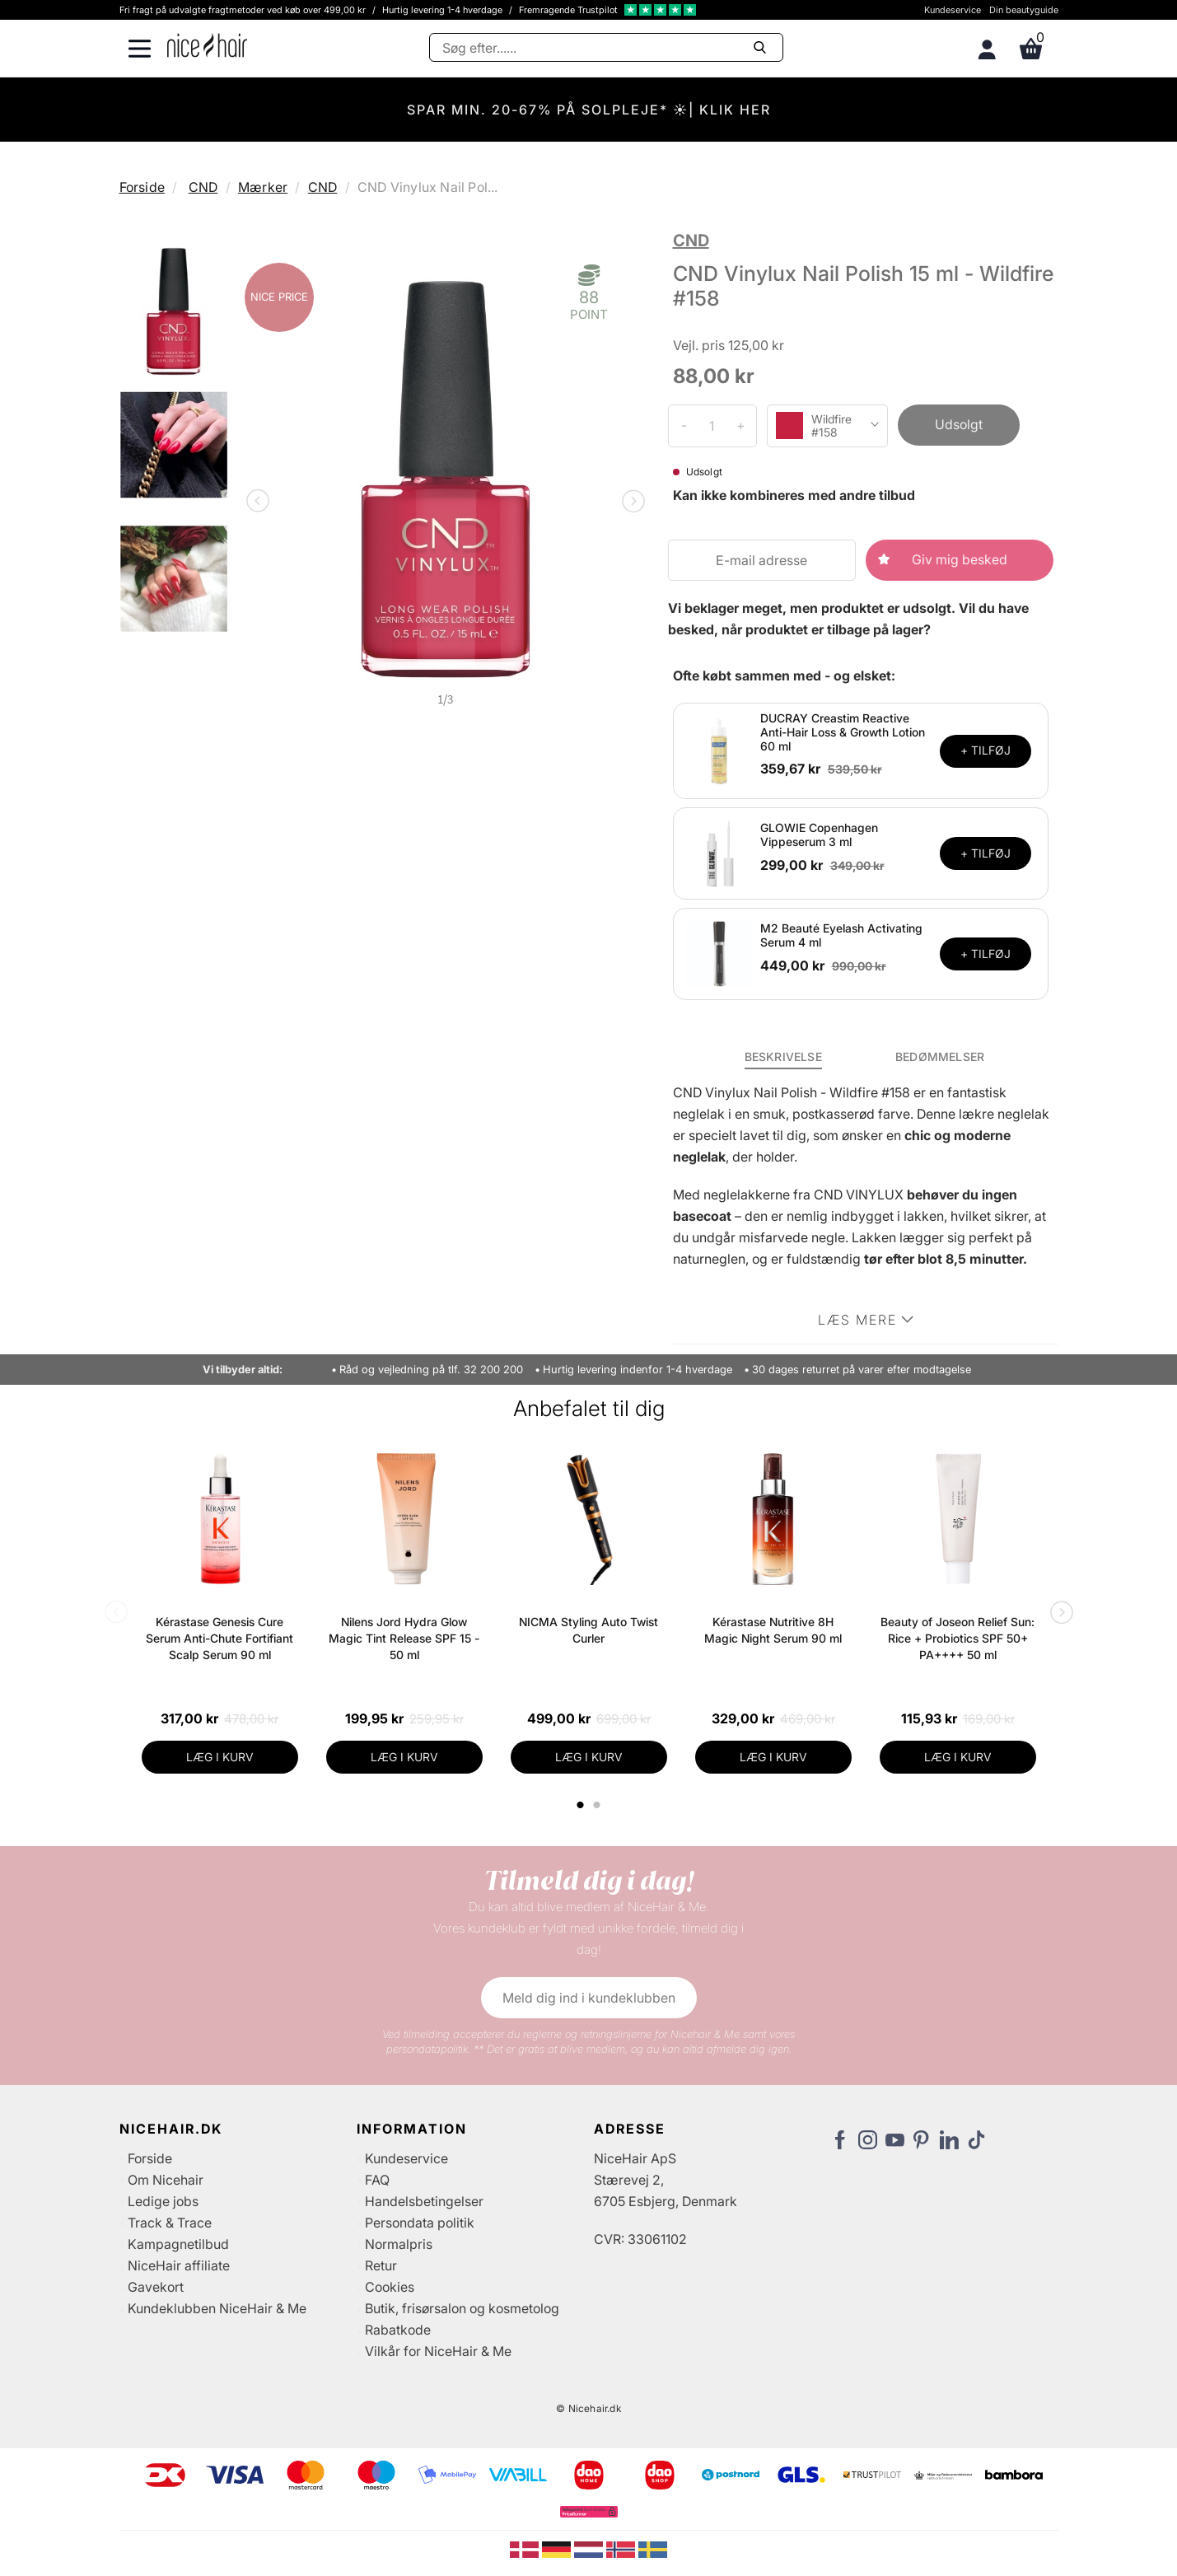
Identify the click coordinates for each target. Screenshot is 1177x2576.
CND (203, 187)
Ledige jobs (163, 2201)
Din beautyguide (1023, 10)
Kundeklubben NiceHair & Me (217, 2308)
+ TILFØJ (985, 750)
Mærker (262, 187)
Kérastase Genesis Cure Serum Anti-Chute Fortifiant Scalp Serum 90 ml (219, 1638)
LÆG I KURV (220, 1757)
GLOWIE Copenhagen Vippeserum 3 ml (819, 834)
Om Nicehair (165, 2180)
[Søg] (606, 47)
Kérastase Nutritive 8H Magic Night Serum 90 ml (773, 1630)
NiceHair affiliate (179, 2265)
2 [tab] (599, 1805)
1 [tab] (581, 1805)
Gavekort (156, 2287)
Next (630, 502)
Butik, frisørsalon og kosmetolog (462, 2308)
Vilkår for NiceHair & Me (438, 2351)
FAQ (377, 2180)
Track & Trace (170, 2222)
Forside (142, 187)
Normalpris (398, 2244)
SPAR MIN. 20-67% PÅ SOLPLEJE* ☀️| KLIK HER (589, 109)
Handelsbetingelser (424, 2201)
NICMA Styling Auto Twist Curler (588, 1630)
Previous (261, 502)
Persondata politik (419, 2222)
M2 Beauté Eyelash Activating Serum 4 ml (841, 935)
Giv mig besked (959, 559)
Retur (381, 2265)
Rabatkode (398, 2329)
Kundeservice (952, 10)
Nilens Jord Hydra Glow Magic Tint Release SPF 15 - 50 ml (404, 1638)
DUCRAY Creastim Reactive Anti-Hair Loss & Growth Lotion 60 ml (842, 732)
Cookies (389, 2287)
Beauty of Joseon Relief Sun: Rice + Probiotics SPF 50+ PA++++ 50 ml (957, 1638)
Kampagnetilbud (178, 2244)
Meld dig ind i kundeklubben (588, 1997)
